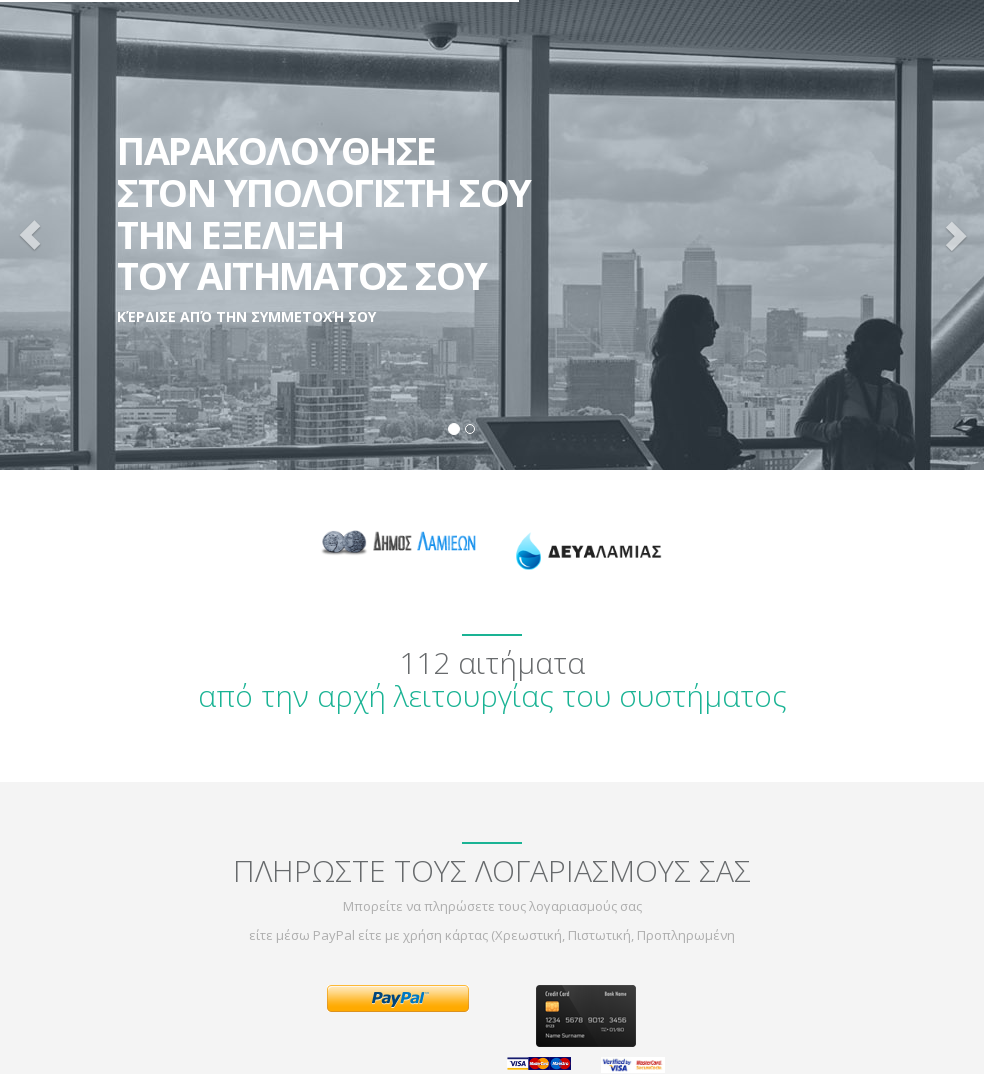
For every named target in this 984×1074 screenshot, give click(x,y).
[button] (29, 235)
